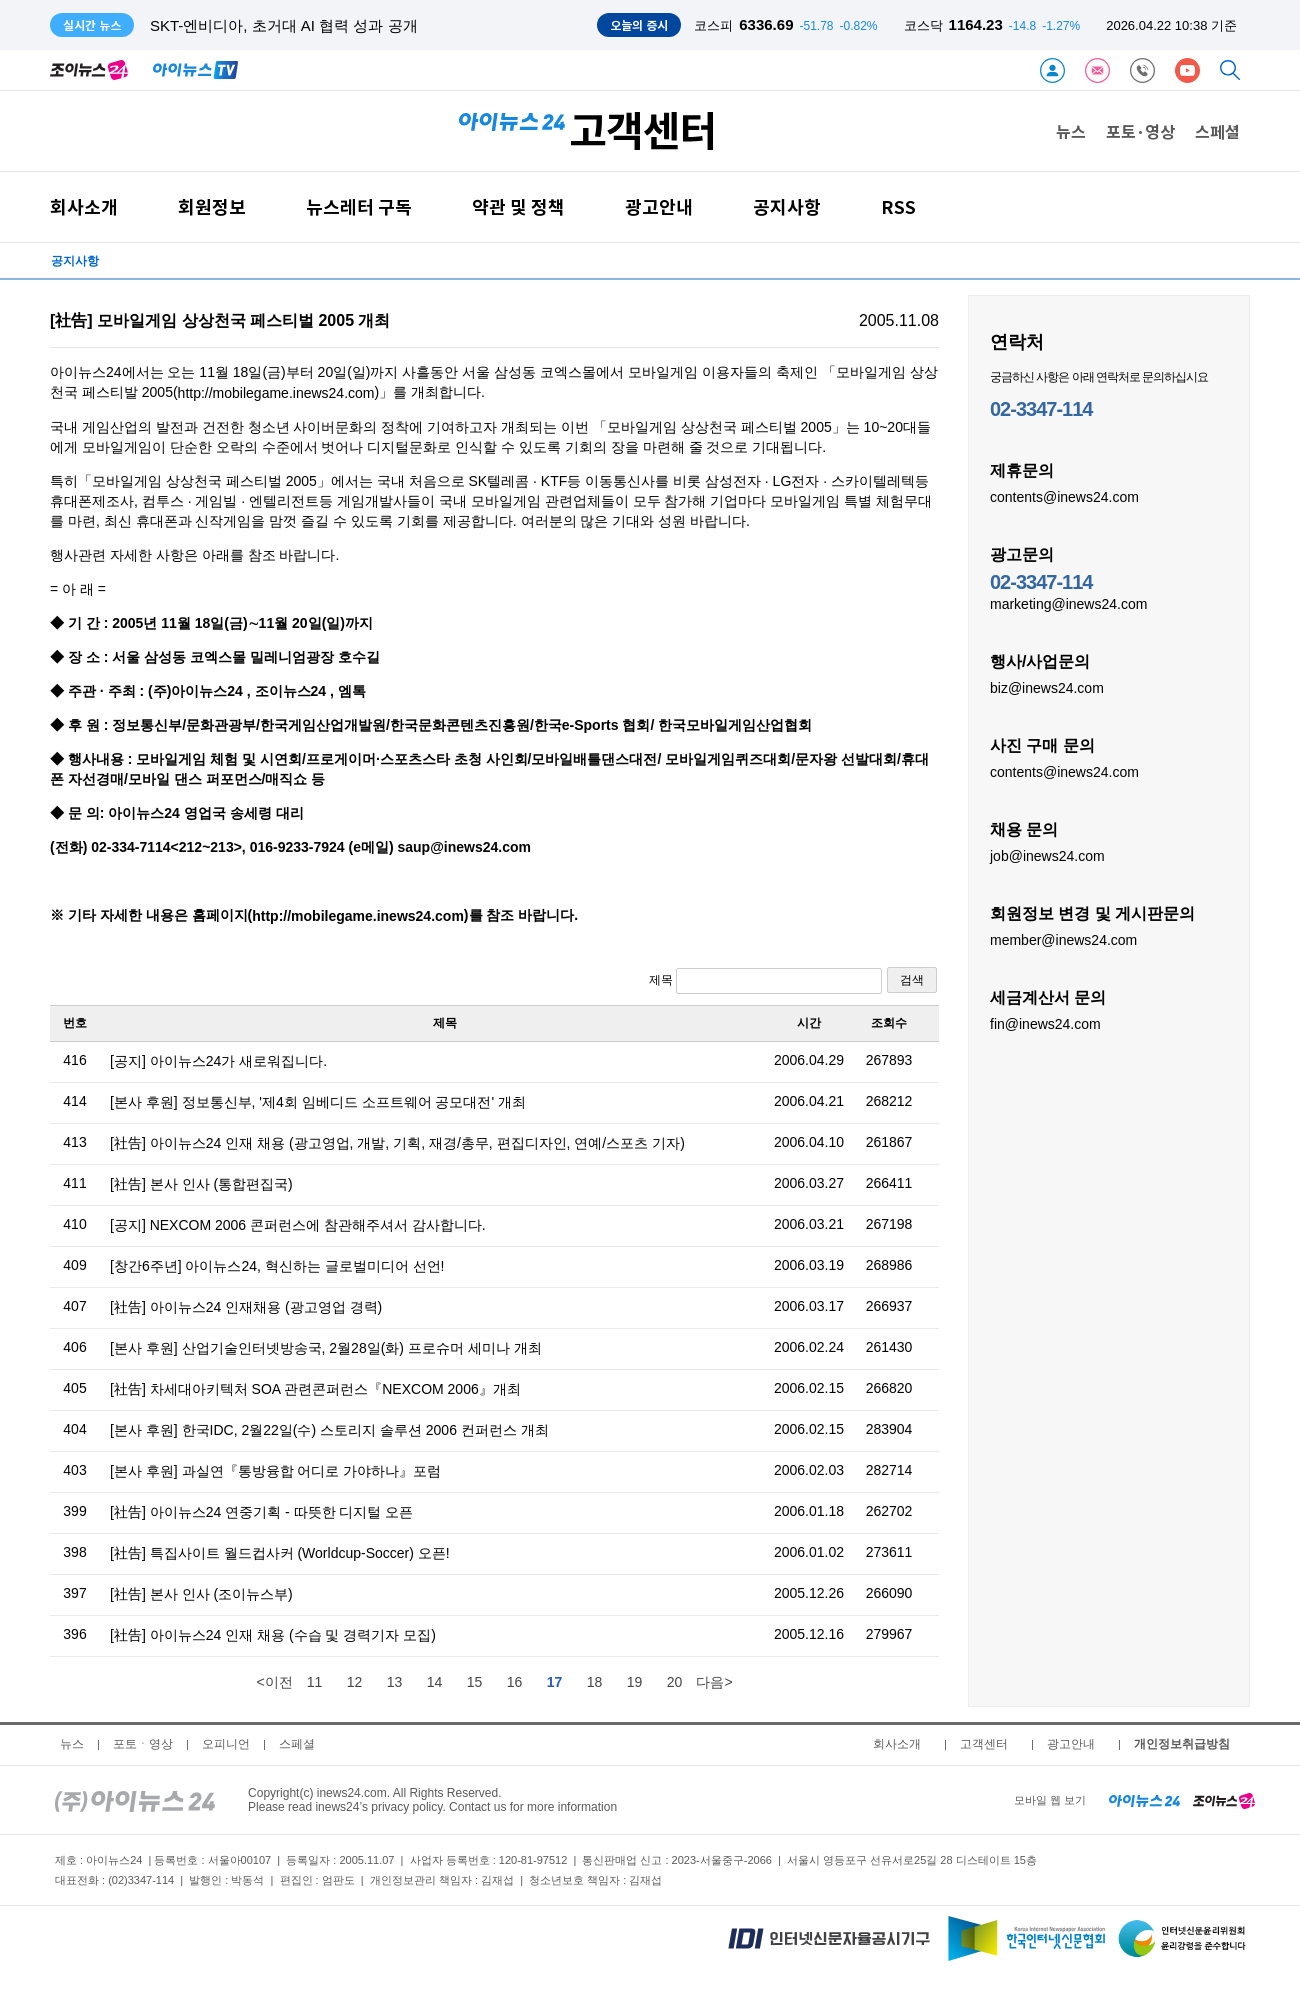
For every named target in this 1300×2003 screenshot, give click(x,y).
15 (475, 1682)
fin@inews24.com (1045, 1023)
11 (315, 1682)
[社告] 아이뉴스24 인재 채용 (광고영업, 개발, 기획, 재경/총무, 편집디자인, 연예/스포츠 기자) (397, 1143)
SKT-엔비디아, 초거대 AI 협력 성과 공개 (284, 25)
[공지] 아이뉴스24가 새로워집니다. (218, 1061)
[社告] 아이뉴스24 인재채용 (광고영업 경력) (246, 1307)
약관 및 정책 (518, 206)
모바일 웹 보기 (1050, 1800)
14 (435, 1682)
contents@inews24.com (1064, 496)
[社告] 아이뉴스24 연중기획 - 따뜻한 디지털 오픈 (261, 1512)
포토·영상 (1140, 131)
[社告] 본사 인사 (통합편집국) (201, 1184)
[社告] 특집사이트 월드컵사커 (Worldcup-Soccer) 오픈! (280, 1553)
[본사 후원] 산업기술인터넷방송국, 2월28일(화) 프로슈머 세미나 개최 (326, 1348)
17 (555, 1682)
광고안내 (659, 206)
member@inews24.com (1063, 939)
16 (515, 1682)
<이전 (274, 1682)
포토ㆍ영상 (143, 1744)
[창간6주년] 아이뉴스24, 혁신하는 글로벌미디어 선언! (277, 1266)
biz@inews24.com (1047, 687)
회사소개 (84, 206)
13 (395, 1682)
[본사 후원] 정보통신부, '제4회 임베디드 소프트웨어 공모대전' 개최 (318, 1102)
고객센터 (984, 1744)
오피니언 (226, 1744)
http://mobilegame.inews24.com (276, 393)
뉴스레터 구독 (359, 206)
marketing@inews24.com (1068, 603)
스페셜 (1217, 131)
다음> (714, 1682)
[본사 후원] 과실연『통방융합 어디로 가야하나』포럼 (275, 1471)
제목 (765, 981)
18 (595, 1682)
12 (355, 1682)
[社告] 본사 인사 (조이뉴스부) (201, 1594)
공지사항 (787, 206)
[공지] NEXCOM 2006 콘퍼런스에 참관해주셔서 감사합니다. (298, 1225)
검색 (912, 980)
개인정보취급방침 (1182, 1744)
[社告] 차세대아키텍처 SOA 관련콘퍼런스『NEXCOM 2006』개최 (315, 1389)
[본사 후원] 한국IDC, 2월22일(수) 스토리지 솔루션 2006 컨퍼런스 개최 (329, 1430)
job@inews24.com (1047, 855)
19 (635, 1682)
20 (675, 1682)
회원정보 (212, 206)
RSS (898, 206)
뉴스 (1071, 131)
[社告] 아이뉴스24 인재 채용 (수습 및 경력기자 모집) (273, 1635)
